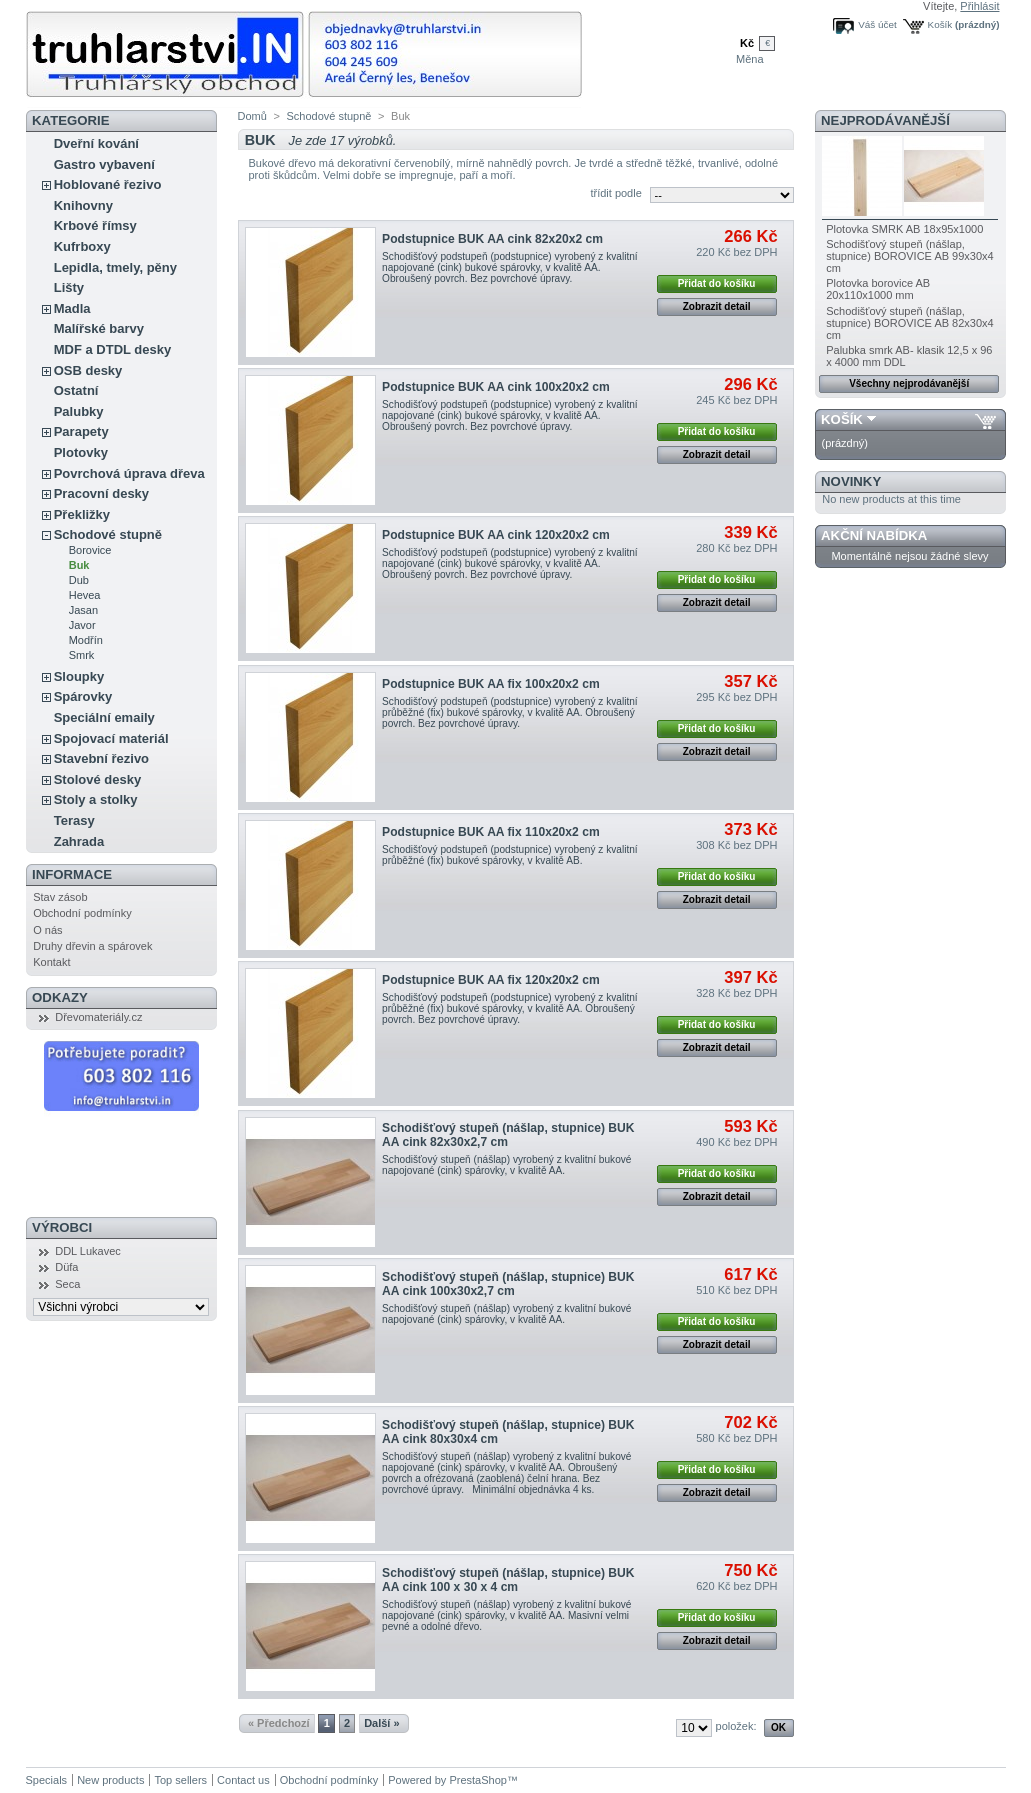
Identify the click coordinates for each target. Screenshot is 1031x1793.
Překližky (82, 514)
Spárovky (83, 696)
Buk (79, 565)
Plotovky (81, 452)
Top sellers (180, 1780)
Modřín (86, 640)
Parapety (81, 431)
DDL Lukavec (88, 1251)
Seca (67, 1284)
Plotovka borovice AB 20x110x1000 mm (878, 289)
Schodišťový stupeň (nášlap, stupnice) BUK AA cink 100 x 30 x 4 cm (508, 1580)
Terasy (74, 820)
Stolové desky (97, 779)
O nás (47, 930)
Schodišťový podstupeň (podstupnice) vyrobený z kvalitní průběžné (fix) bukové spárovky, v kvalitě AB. (510, 855)
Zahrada (79, 841)
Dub (79, 580)
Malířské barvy (99, 328)
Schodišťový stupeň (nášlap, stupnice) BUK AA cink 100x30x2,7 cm (508, 1284)
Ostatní (76, 390)
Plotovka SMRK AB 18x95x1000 (904, 229)
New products (110, 1780)
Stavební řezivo (101, 758)
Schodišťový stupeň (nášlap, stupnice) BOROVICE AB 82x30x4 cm (910, 323)
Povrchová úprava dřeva (129, 473)
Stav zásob (60, 897)
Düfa (66, 1267)
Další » (381, 1723)
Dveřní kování (96, 143)
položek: (736, 1726)
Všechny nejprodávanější (909, 383)
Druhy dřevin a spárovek (92, 946)
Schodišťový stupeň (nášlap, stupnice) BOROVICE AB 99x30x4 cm (910, 256)
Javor (82, 625)
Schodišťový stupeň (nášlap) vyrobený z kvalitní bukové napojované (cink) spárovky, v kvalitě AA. (506, 1165)
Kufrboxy (82, 246)
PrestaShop (477, 1780)
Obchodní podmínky (82, 913)
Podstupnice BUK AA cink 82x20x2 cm (492, 239)
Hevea (85, 595)
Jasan (83, 610)
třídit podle (615, 193)
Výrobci (62, 1227)
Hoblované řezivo (108, 184)
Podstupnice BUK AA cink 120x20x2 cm (496, 535)
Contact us (243, 1780)
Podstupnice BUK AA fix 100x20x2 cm (491, 684)
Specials (47, 1780)
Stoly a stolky (96, 799)
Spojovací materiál (111, 738)
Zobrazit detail (717, 306)
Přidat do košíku (717, 283)
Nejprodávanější (885, 120)
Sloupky (79, 676)
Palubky (79, 411)
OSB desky (88, 370)
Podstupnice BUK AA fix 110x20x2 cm (491, 832)
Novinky (851, 481)
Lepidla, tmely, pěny (115, 267)
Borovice (90, 550)
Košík (940, 24)
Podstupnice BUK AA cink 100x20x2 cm (496, 387)
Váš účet (877, 24)
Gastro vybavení (104, 164)
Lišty (69, 287)
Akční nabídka (874, 535)
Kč (747, 43)
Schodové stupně (108, 534)
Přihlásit (979, 6)
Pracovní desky (101, 493)
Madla (72, 308)
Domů (252, 116)
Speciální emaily (104, 717)
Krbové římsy (95, 225)
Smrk (82, 655)
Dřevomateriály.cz (98, 1017)
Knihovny (83, 205)
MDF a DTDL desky (113, 349)
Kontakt (51, 962)
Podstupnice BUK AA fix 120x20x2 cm (491, 980)
